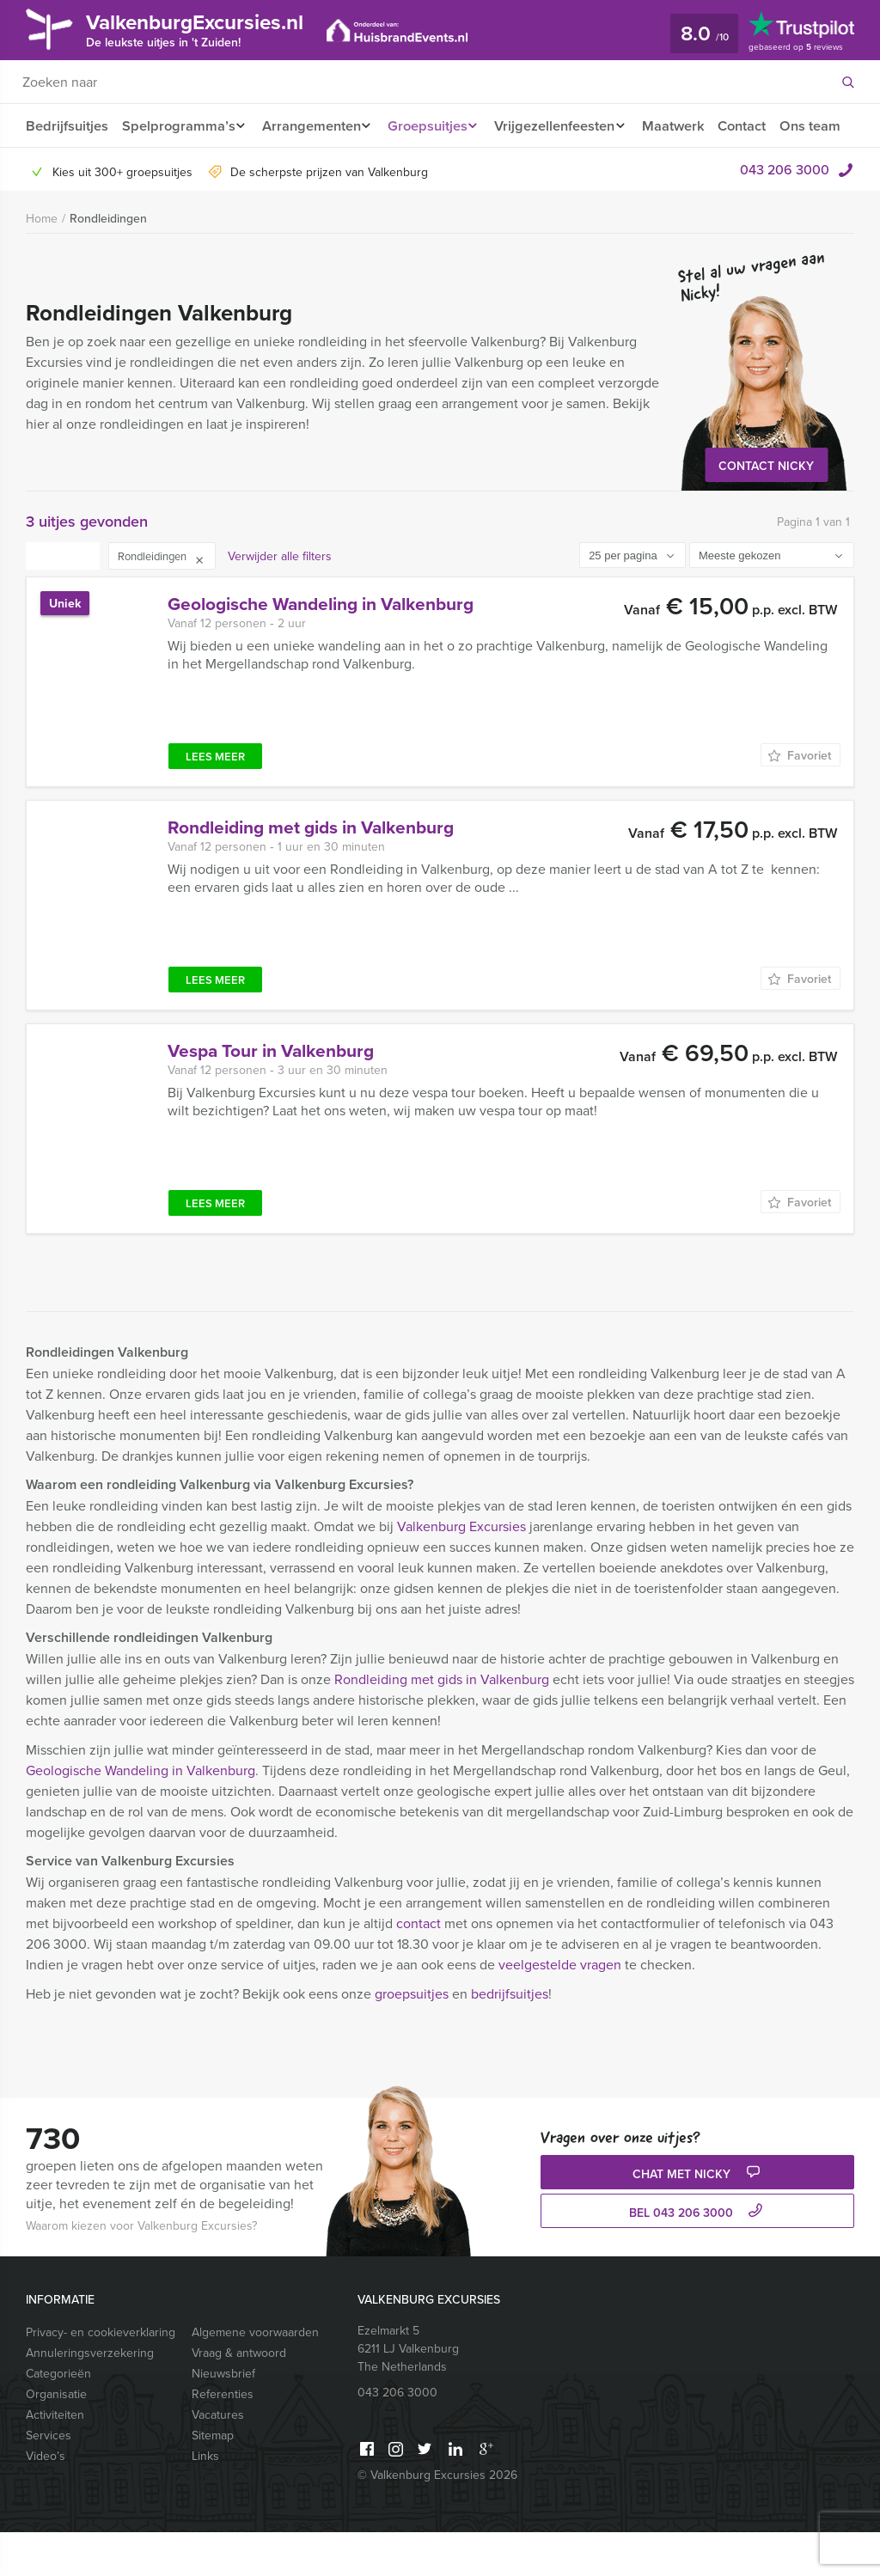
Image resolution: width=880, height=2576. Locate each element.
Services (48, 2478)
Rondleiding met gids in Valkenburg (441, 1722)
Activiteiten (55, 2458)
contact (418, 1966)
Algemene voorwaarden (255, 2375)
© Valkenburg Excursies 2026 (437, 2518)
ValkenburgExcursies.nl (209, 29)
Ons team (55, 169)
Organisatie (56, 2437)
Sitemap (213, 2478)
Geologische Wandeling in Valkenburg (140, 1813)
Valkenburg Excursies (461, 1569)
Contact (762, 126)
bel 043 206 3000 (698, 2256)
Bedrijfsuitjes (66, 126)
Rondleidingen (108, 262)
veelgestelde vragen (559, 2008)
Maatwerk (691, 126)
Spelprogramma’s (177, 126)
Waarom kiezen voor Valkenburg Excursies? (141, 2269)
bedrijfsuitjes (509, 2037)
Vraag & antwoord (239, 2396)
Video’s (45, 2499)
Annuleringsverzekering (90, 2396)
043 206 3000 (784, 213)
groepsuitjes (412, 2037)
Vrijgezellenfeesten (567, 126)
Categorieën (58, 2417)
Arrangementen (314, 126)
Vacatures (218, 2458)
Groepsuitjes (435, 126)
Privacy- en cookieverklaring (100, 2375)
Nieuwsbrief (223, 2417)
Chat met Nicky (698, 2217)
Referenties (223, 2437)
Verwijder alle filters (280, 599)
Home (42, 262)
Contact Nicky (766, 509)
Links (205, 2499)
